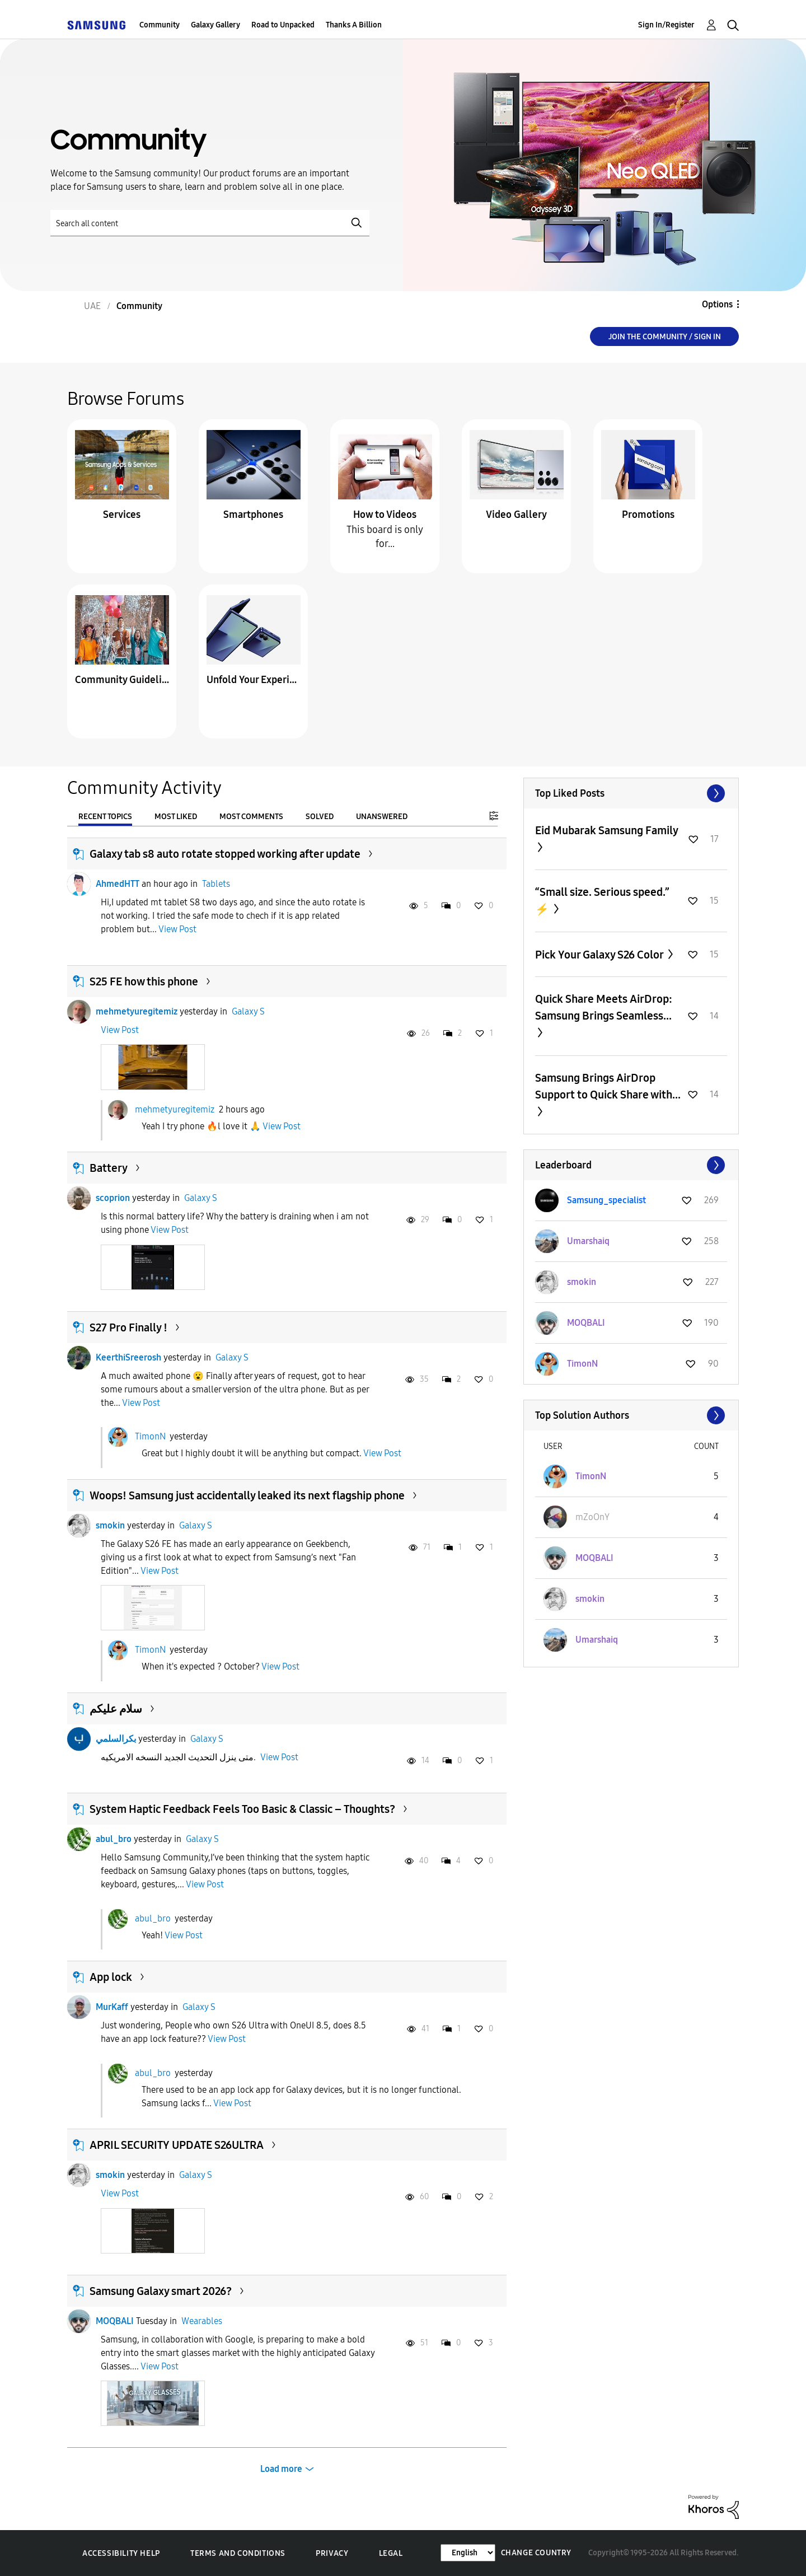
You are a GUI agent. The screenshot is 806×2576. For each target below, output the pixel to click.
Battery (109, 1168)
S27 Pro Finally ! (128, 1327)
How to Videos (384, 514)
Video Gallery (516, 514)
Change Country (536, 2553)
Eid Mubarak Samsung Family (606, 830)
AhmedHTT (117, 883)
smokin (110, 1525)
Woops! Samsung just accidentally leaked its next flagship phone (247, 1495)
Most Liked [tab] (175, 816)
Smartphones (253, 514)
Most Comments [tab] (251, 816)
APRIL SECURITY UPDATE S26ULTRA (177, 2145)
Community (159, 25)
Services (121, 514)
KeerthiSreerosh (128, 1357)
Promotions (648, 514)
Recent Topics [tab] (105, 816)
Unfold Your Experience (254, 680)
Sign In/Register (666, 25)
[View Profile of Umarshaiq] (588, 1241)
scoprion (113, 1198)
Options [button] (717, 304)
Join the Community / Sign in (664, 337)
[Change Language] (468, 2552)
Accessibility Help (121, 2553)
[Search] (209, 223)
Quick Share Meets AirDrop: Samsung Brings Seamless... (603, 1007)
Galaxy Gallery (215, 25)
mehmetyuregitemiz (136, 1011)
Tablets (216, 883)
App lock (111, 1977)
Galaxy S (248, 1011)
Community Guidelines (122, 680)
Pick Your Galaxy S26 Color (600, 954)
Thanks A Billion (354, 25)
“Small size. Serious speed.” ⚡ (602, 900)
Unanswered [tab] (381, 816)
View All (631, 793)
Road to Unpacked (283, 25)
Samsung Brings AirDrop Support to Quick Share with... (608, 1086)
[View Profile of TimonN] (582, 1363)
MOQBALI (115, 2321)
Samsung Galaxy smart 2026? (161, 2291)
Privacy (332, 2553)
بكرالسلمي (116, 1738)
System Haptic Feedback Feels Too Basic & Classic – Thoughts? (242, 1809)
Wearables (201, 2321)
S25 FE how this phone (144, 981)
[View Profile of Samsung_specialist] (606, 1200)
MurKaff (112, 2007)
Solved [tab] (320, 816)
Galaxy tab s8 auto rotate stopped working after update (225, 854)
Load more (281, 2468)
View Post (177, 929)
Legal (391, 2553)
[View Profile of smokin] (581, 1282)
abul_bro (114, 1839)
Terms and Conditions (237, 2553)
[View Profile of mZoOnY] (592, 1517)
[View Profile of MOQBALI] (586, 1322)
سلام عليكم (116, 1708)
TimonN (150, 1436)
